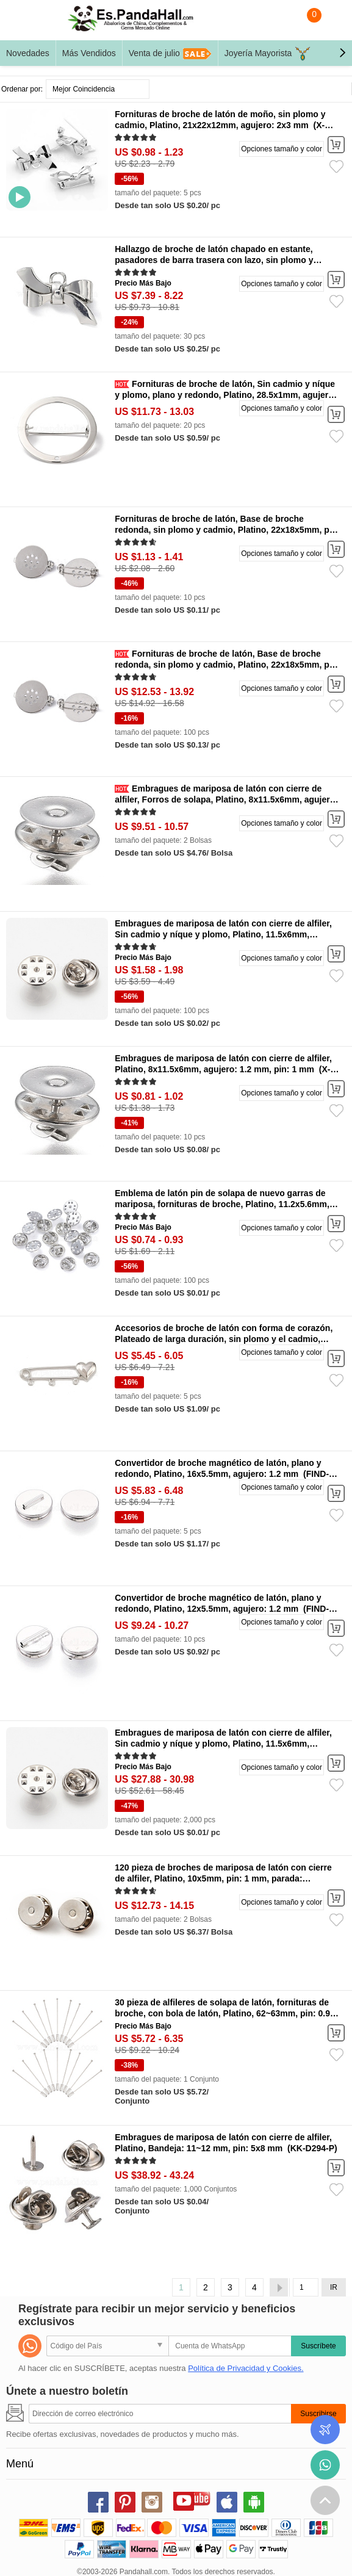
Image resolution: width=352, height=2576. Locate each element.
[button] (342, 53)
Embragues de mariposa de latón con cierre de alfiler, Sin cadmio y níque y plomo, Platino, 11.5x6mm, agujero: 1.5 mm (223, 934)
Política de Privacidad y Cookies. (245, 2368)
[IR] (305, 2287)
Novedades (27, 53)
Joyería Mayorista (267, 53)
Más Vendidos (89, 53)
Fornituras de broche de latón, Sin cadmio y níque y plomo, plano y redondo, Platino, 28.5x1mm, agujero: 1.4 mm (225, 395)
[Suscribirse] (160, 2413)
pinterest (125, 2502)
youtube (183, 2500)
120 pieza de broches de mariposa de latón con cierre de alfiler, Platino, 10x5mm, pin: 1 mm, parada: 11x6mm (223, 1878)
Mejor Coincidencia (83, 89)
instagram (152, 2502)
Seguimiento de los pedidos (325, 2429)
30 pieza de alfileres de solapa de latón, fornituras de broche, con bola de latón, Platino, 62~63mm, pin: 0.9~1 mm (227, 2013)
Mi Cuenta (330, 23)
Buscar (282, 23)
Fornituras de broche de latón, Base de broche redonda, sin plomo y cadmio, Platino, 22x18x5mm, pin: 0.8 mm (227, 530)
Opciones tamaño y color (281, 149)
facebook (98, 2502)
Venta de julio (170, 53)
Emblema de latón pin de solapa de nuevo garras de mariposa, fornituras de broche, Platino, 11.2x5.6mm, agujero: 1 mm (222, 1204)
